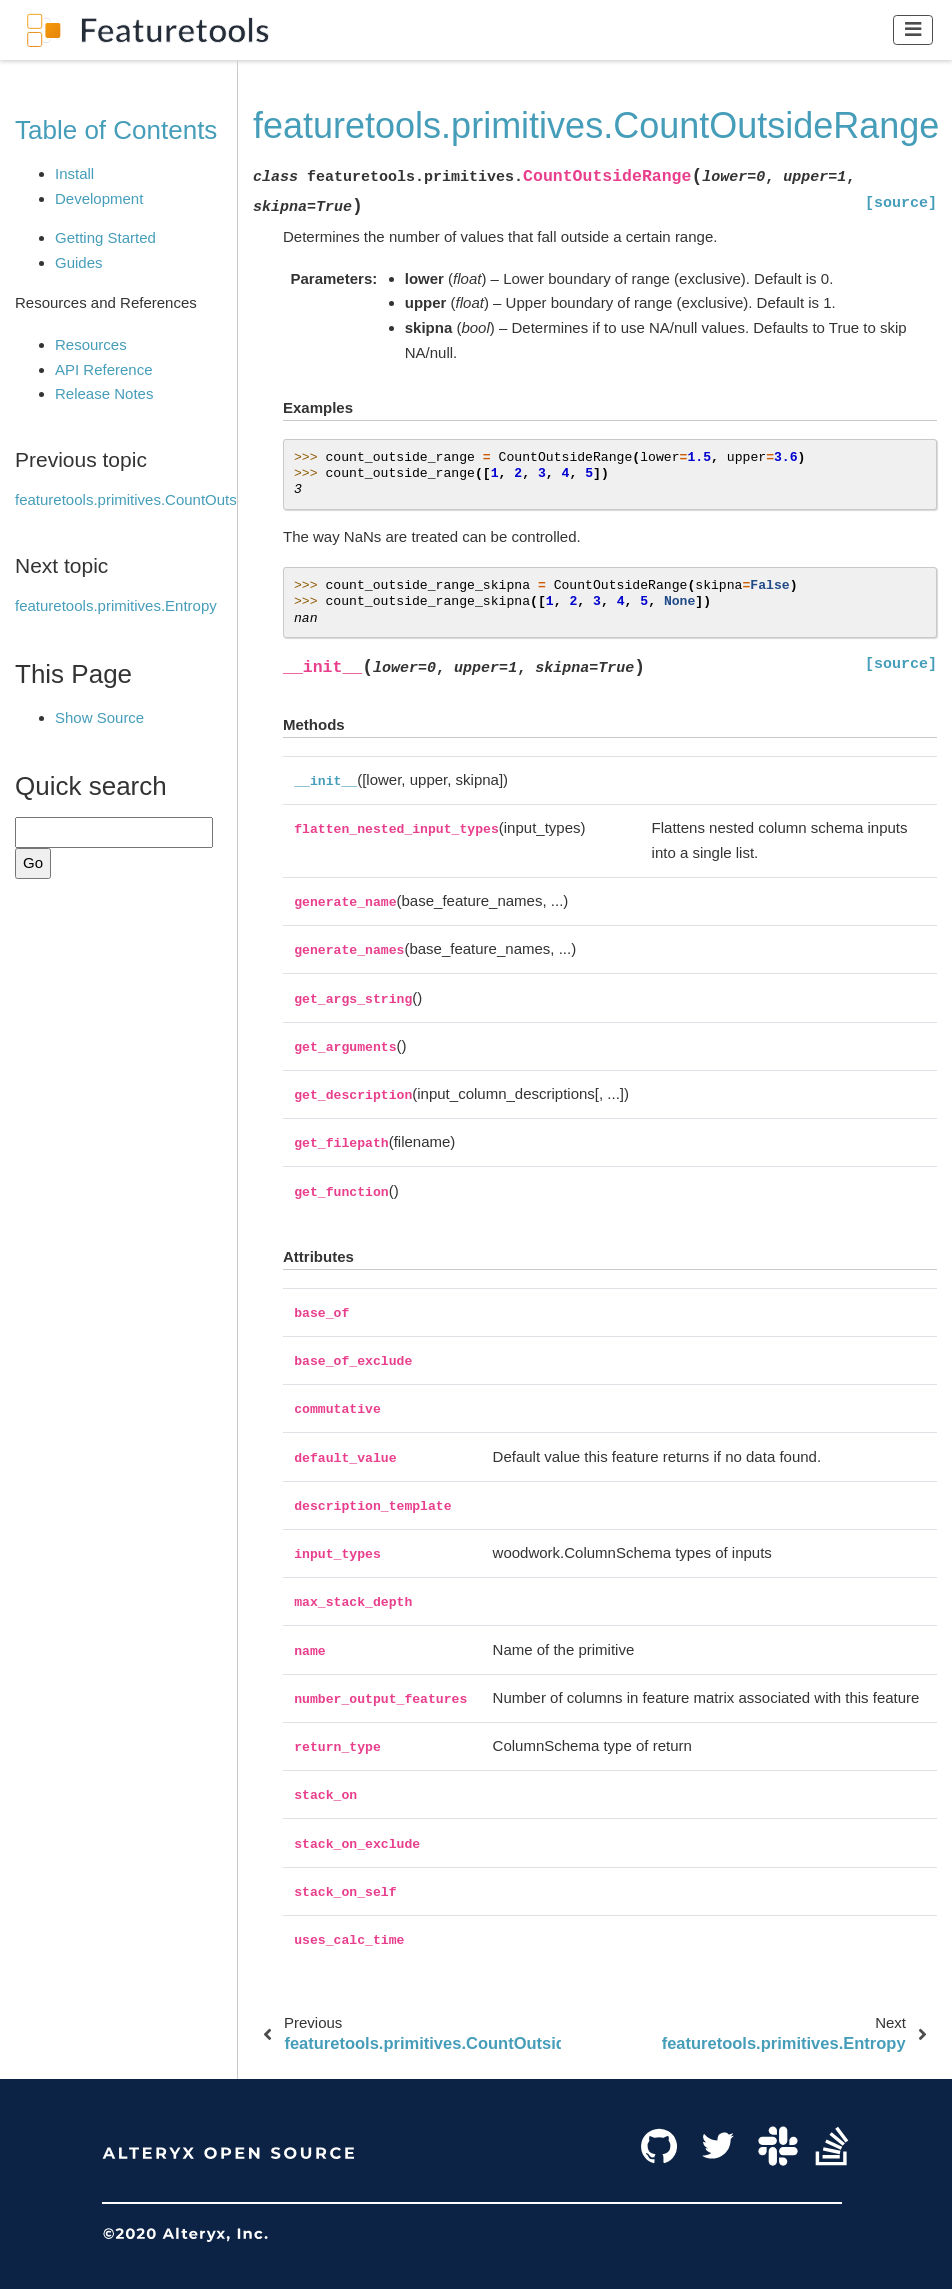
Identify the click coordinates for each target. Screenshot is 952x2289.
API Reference (104, 369)
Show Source (99, 717)
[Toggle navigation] (913, 29)
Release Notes (104, 393)
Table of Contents (116, 130)
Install (74, 173)
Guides (79, 262)
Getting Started (105, 237)
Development (99, 198)
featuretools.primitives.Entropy (116, 605)
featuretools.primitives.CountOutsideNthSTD (162, 499)
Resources (91, 344)
